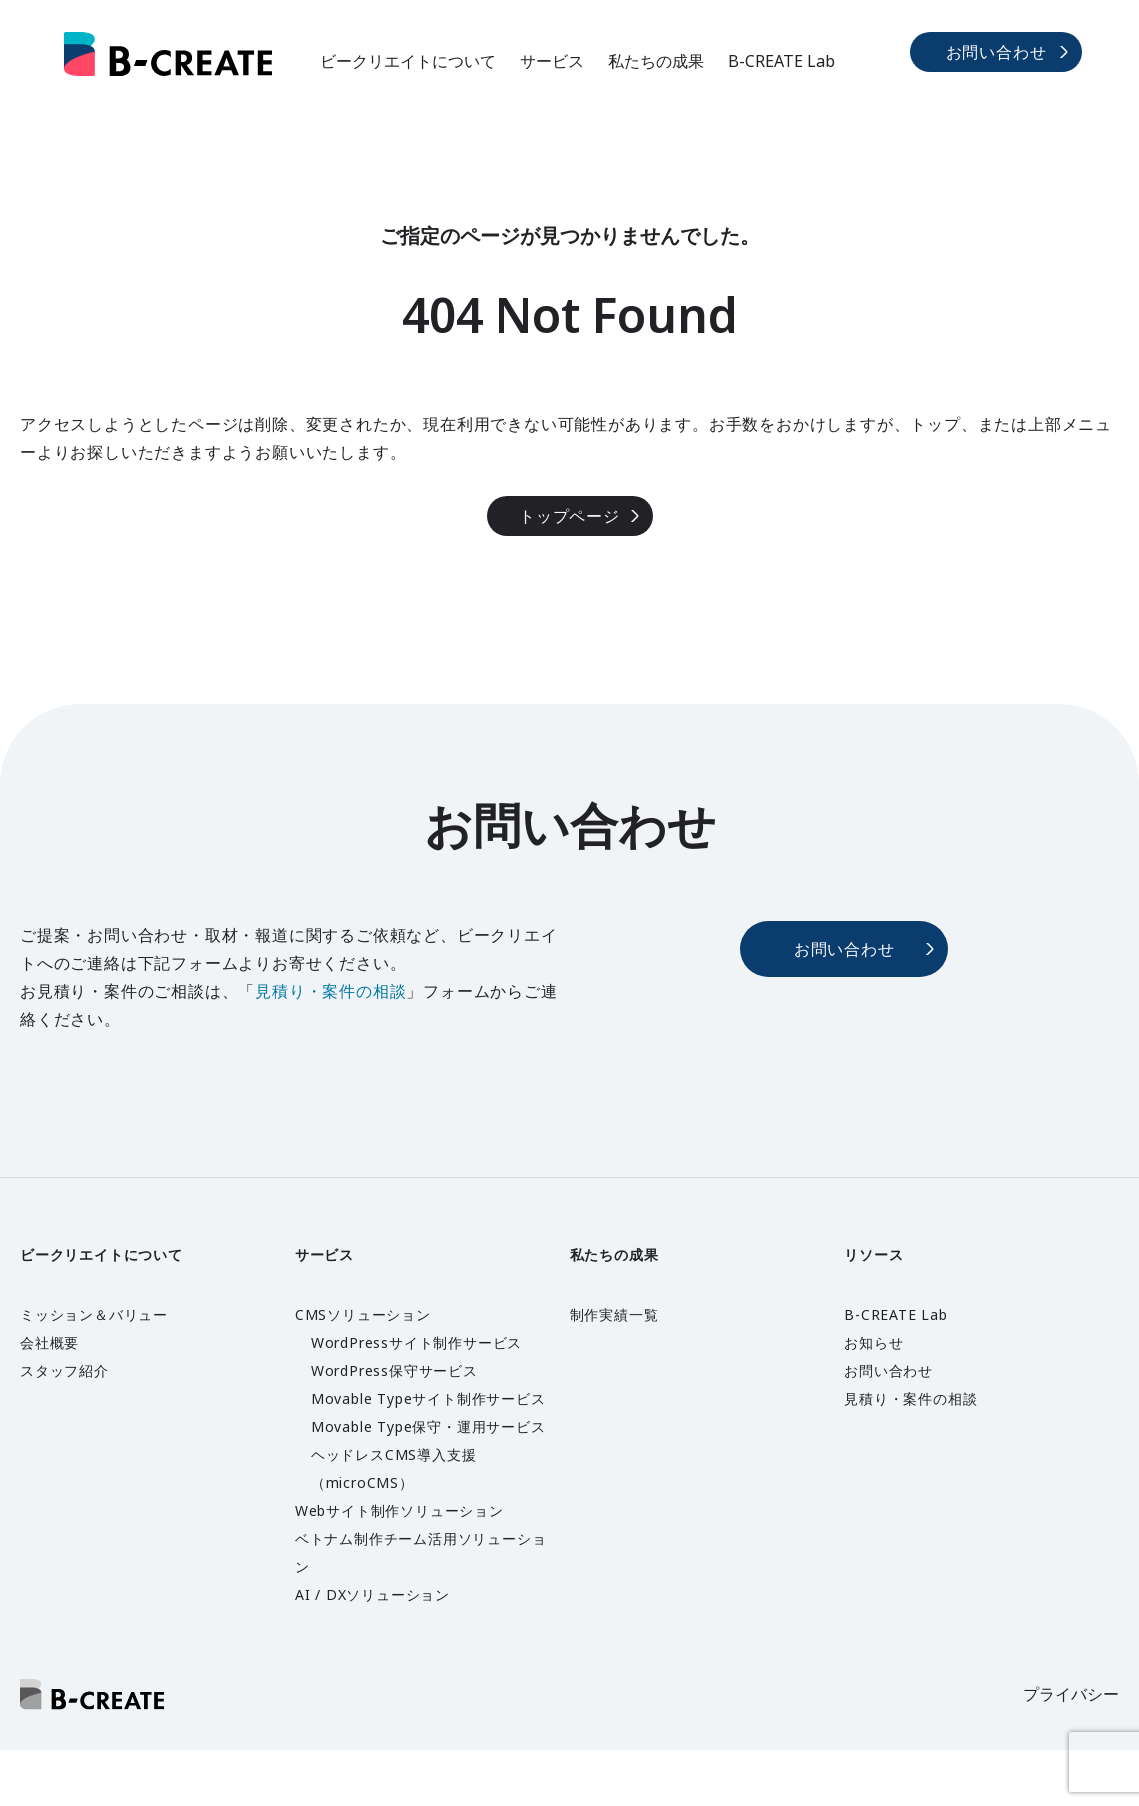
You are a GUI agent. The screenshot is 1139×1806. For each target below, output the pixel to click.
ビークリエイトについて (408, 61)
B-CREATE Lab (781, 61)
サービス (552, 61)
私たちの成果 (656, 61)
